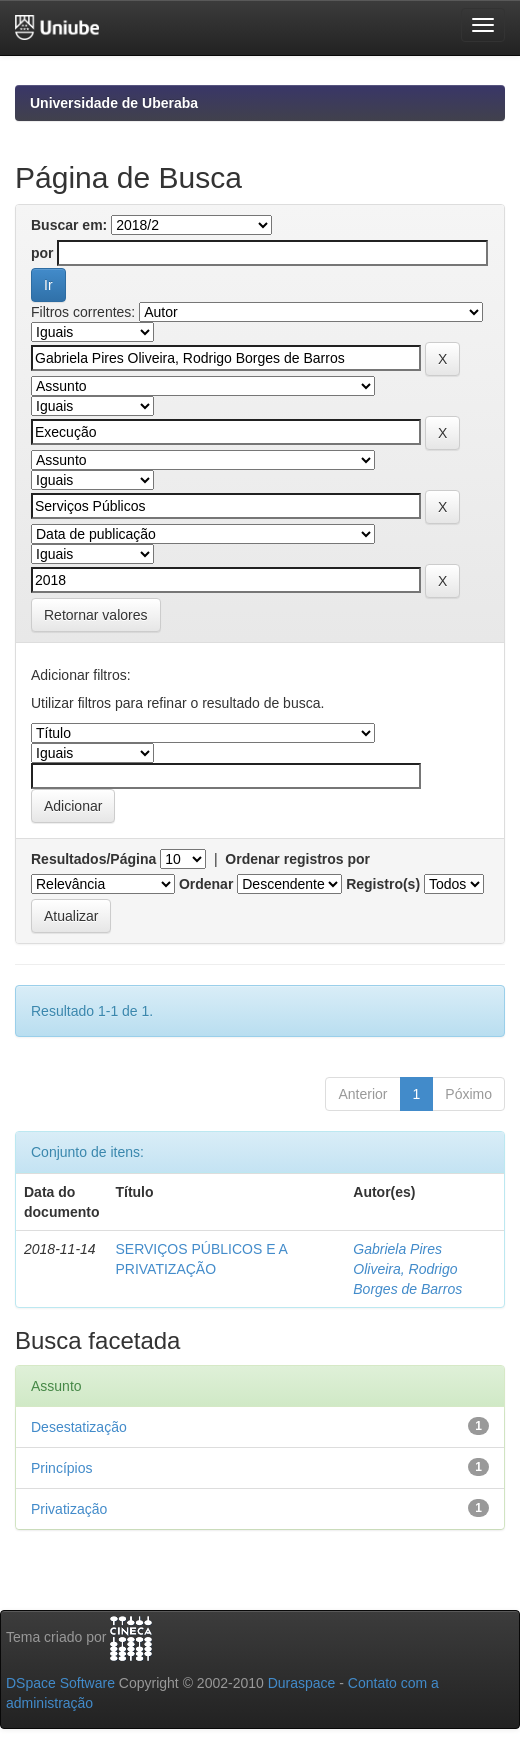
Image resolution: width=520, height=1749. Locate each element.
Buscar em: (69, 225)
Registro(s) (383, 884)
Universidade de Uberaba (114, 103)
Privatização (69, 1509)
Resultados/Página (93, 859)
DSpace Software (60, 1683)
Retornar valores (96, 615)
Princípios (61, 1468)
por (42, 253)
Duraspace (302, 1683)
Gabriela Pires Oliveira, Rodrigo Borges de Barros (407, 1269)
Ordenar (206, 884)
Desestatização (79, 1427)
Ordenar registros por (297, 859)
